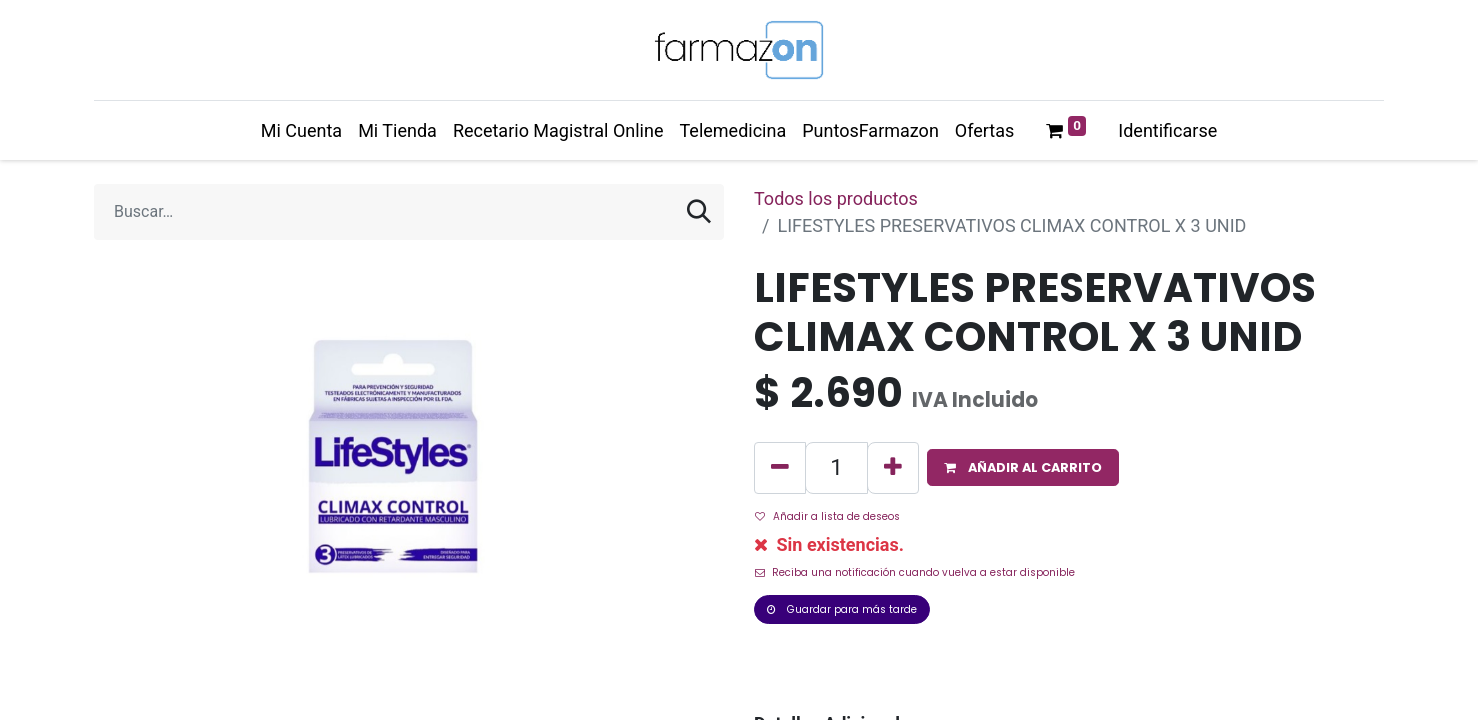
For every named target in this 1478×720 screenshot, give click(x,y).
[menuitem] (301, 130)
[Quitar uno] (780, 468)
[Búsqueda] (699, 212)
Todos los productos (836, 198)
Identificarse (1167, 130)
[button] (1023, 467)
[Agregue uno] (893, 468)
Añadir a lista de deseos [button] (827, 516)
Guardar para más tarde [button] (842, 609)
